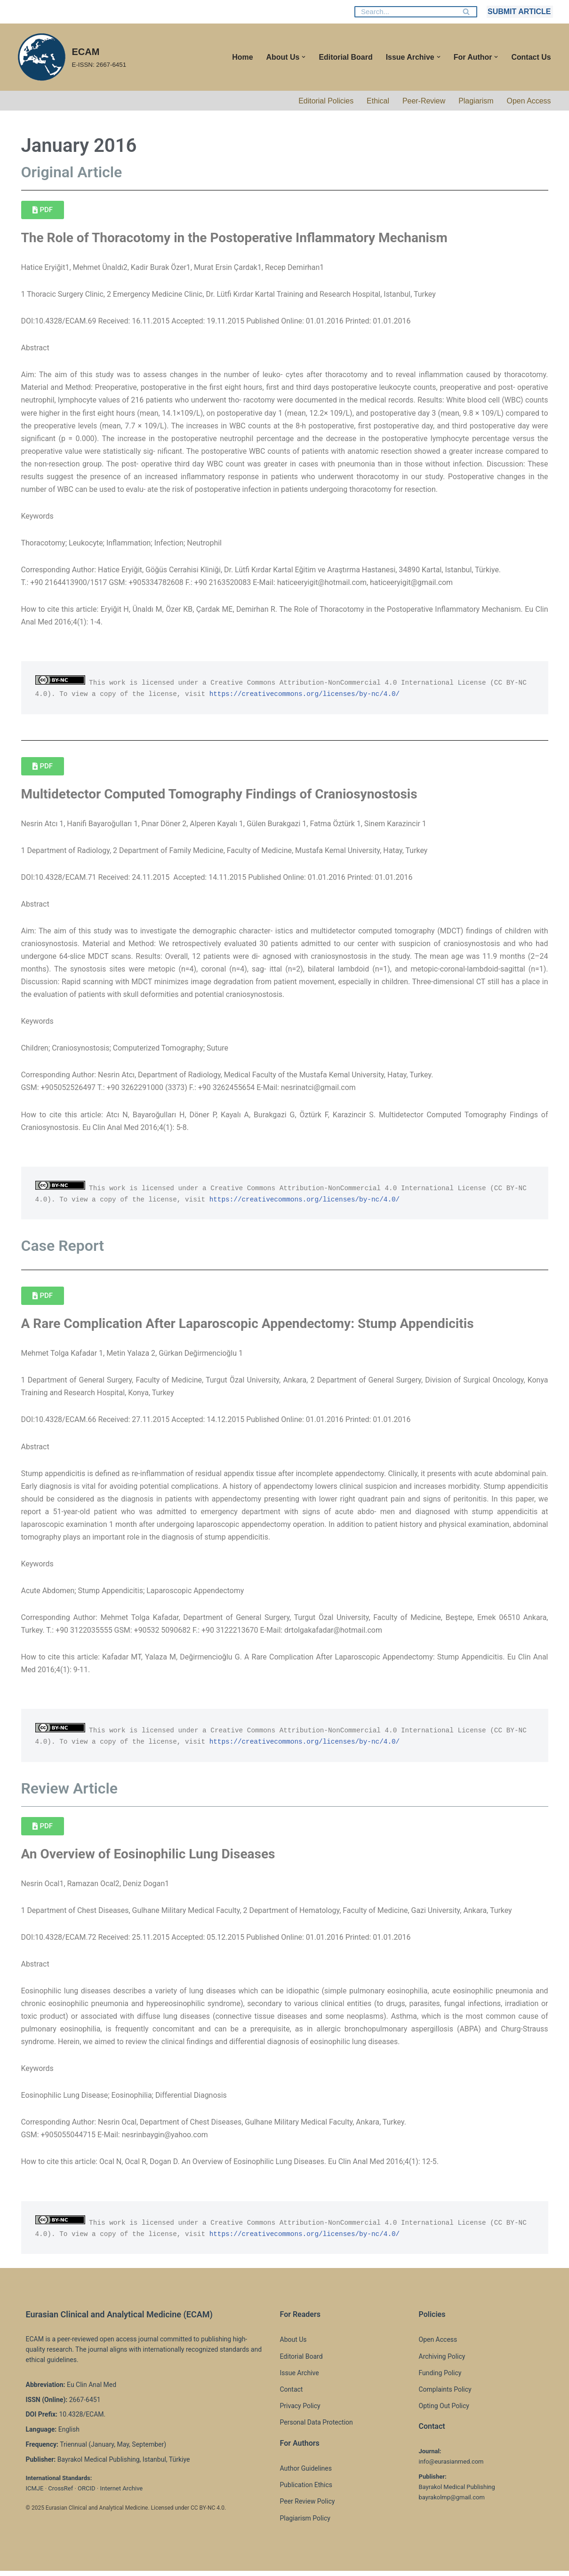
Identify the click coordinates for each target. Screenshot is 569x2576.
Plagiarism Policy (305, 2523)
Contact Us (531, 57)
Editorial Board (345, 57)
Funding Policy (440, 2378)
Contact (291, 2394)
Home (241, 57)
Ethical (377, 101)
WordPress (100, 2564)
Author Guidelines (306, 2473)
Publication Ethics (306, 2490)
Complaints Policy (445, 2394)
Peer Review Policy (307, 2506)
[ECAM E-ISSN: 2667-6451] (71, 57)
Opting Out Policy (444, 2411)
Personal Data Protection (316, 2427)
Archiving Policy (442, 2361)
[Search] (405, 11)
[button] (303, 57)
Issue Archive (299, 2378)
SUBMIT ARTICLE (519, 12)
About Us (293, 2345)
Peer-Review (423, 101)
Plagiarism (476, 101)
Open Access (528, 101)
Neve (25, 2564)
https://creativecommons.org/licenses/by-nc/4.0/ (305, 695)
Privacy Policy (300, 2411)
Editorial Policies (325, 101)
